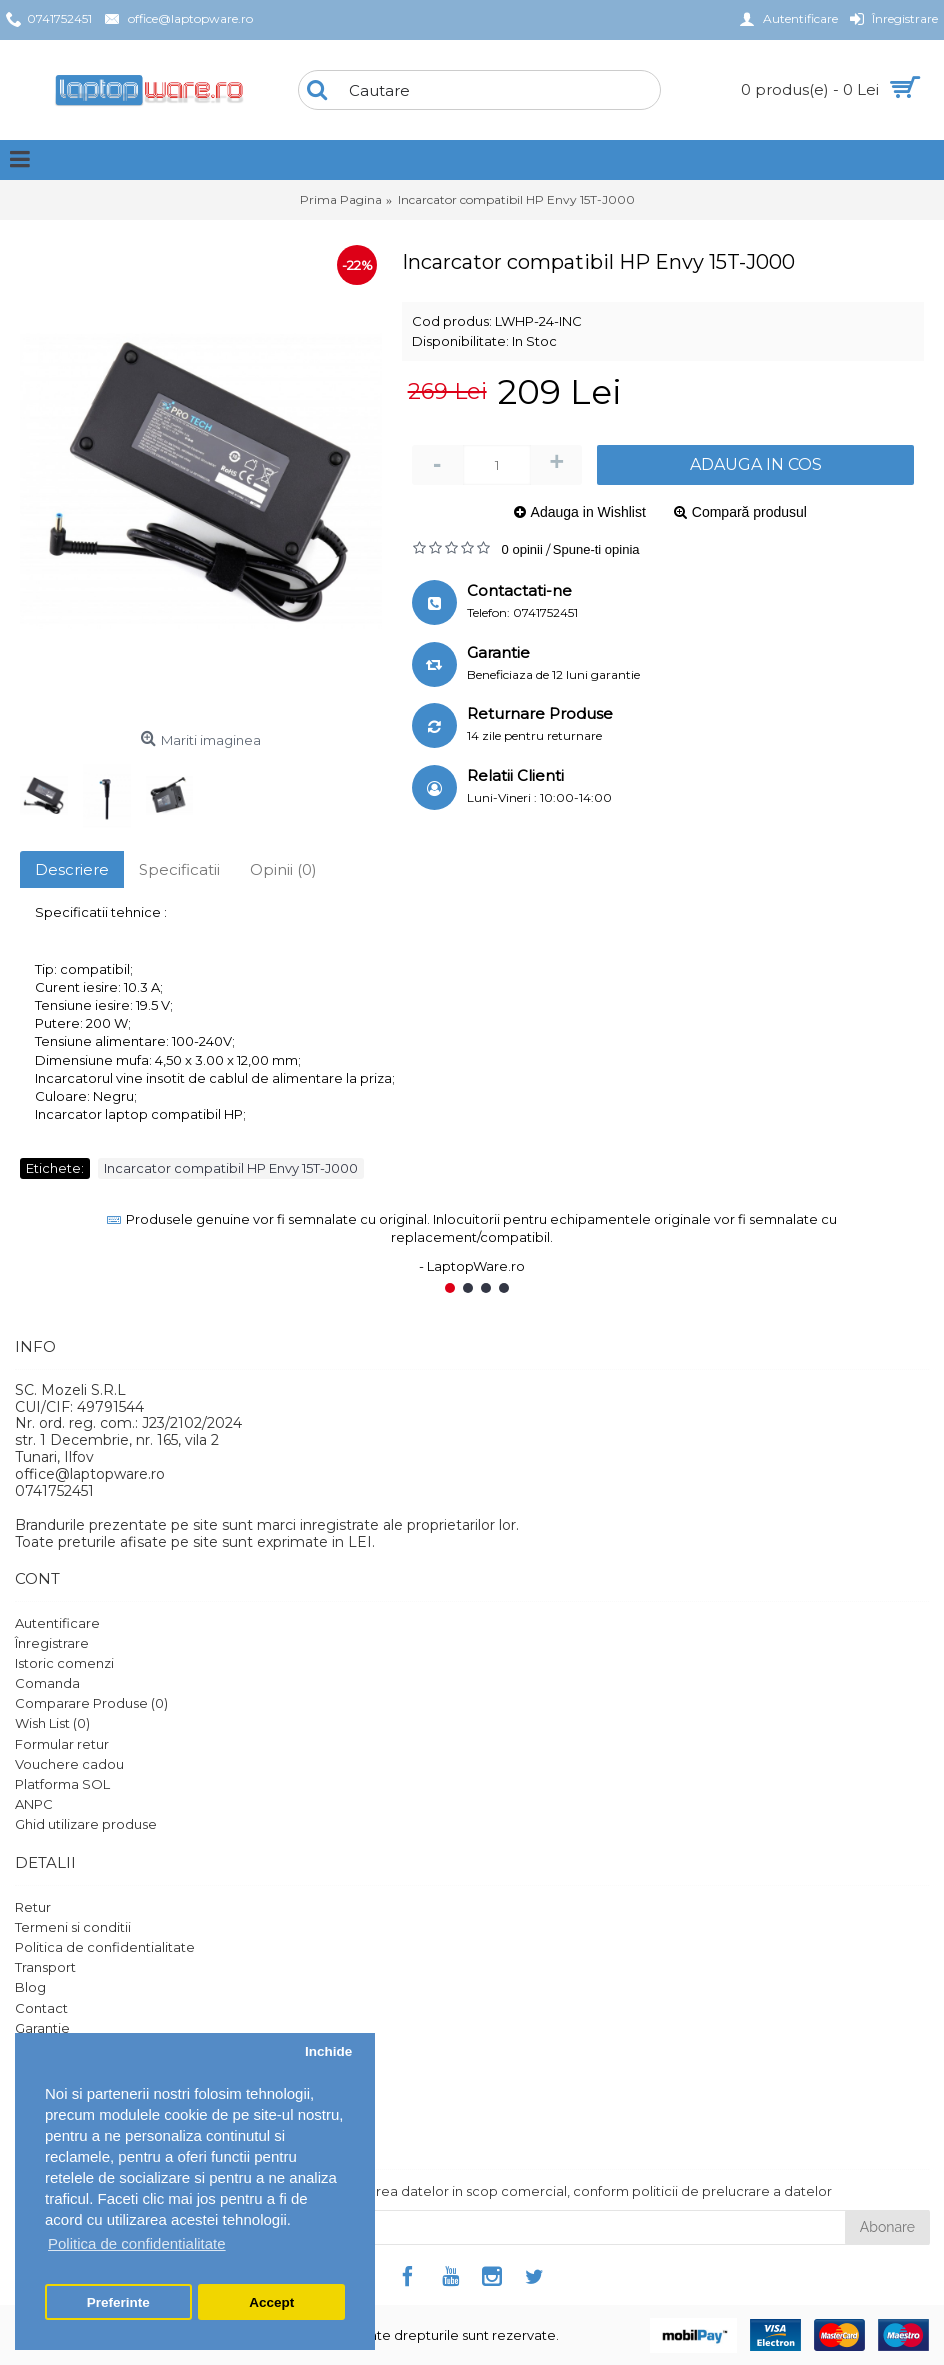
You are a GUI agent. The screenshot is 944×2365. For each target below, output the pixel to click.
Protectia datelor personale (105, 2088)
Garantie (42, 2028)
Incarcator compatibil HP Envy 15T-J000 (231, 1168)
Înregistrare (52, 1643)
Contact (41, 2008)
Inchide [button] (328, 2051)
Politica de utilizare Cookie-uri (112, 2068)
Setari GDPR (55, 2108)
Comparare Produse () (91, 1703)
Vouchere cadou (69, 1764)
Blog (30, 1987)
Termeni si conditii (73, 1927)
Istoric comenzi (64, 1663)
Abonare (887, 2227)
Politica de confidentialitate (105, 1947)
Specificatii (179, 869)
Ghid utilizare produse (86, 1824)
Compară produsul (749, 512)
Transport (45, 1967)
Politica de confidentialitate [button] (137, 2243)
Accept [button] (271, 2302)
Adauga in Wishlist (588, 512)
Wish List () (52, 1723)
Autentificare (57, 1623)
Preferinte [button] (118, 2302)
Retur (33, 1907)
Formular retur (62, 1744)
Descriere (72, 869)
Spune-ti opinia (596, 549)
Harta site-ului (59, 2048)
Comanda (47, 1683)
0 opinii (522, 549)
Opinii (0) (283, 869)
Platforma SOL (62, 1784)
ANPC (34, 1804)
